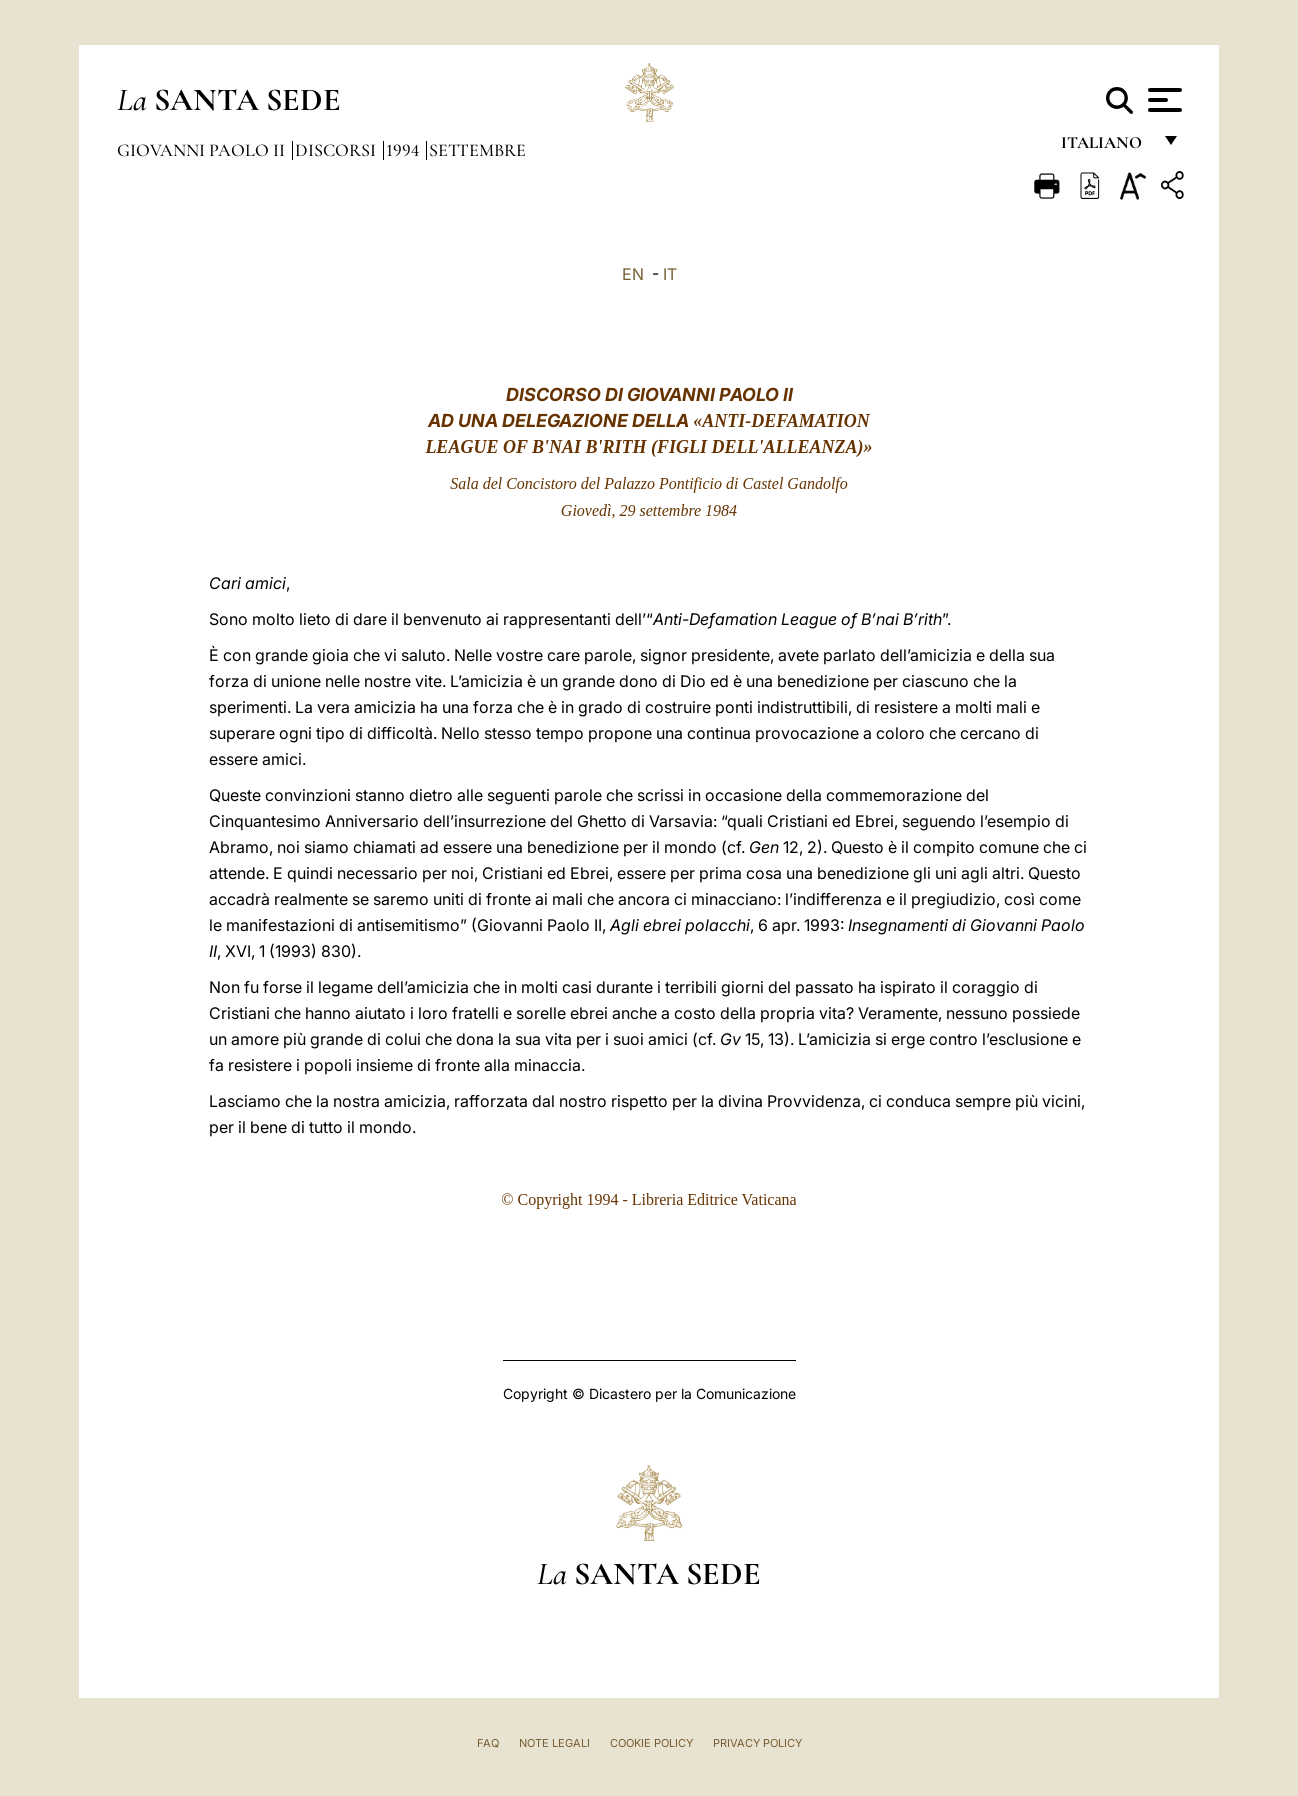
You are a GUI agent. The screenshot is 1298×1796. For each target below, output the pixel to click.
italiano (1105, 147)
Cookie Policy (651, 1743)
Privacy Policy (757, 1743)
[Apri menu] (1162, 100)
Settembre (477, 150)
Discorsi (337, 150)
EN (633, 274)
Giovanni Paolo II (203, 150)
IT (670, 274)
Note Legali (554, 1743)
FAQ (488, 1743)
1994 (404, 150)
